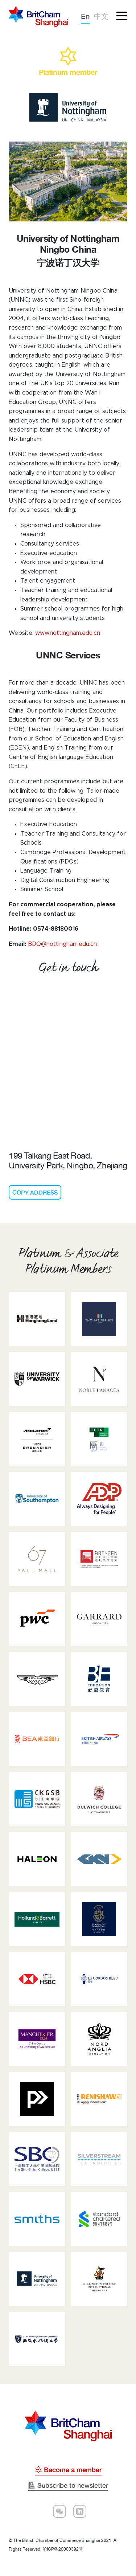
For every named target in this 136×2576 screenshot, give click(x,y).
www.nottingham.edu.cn (67, 633)
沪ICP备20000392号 (62, 2549)
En (85, 16)
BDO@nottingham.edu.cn (62, 944)
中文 (101, 16)
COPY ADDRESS (35, 1192)
